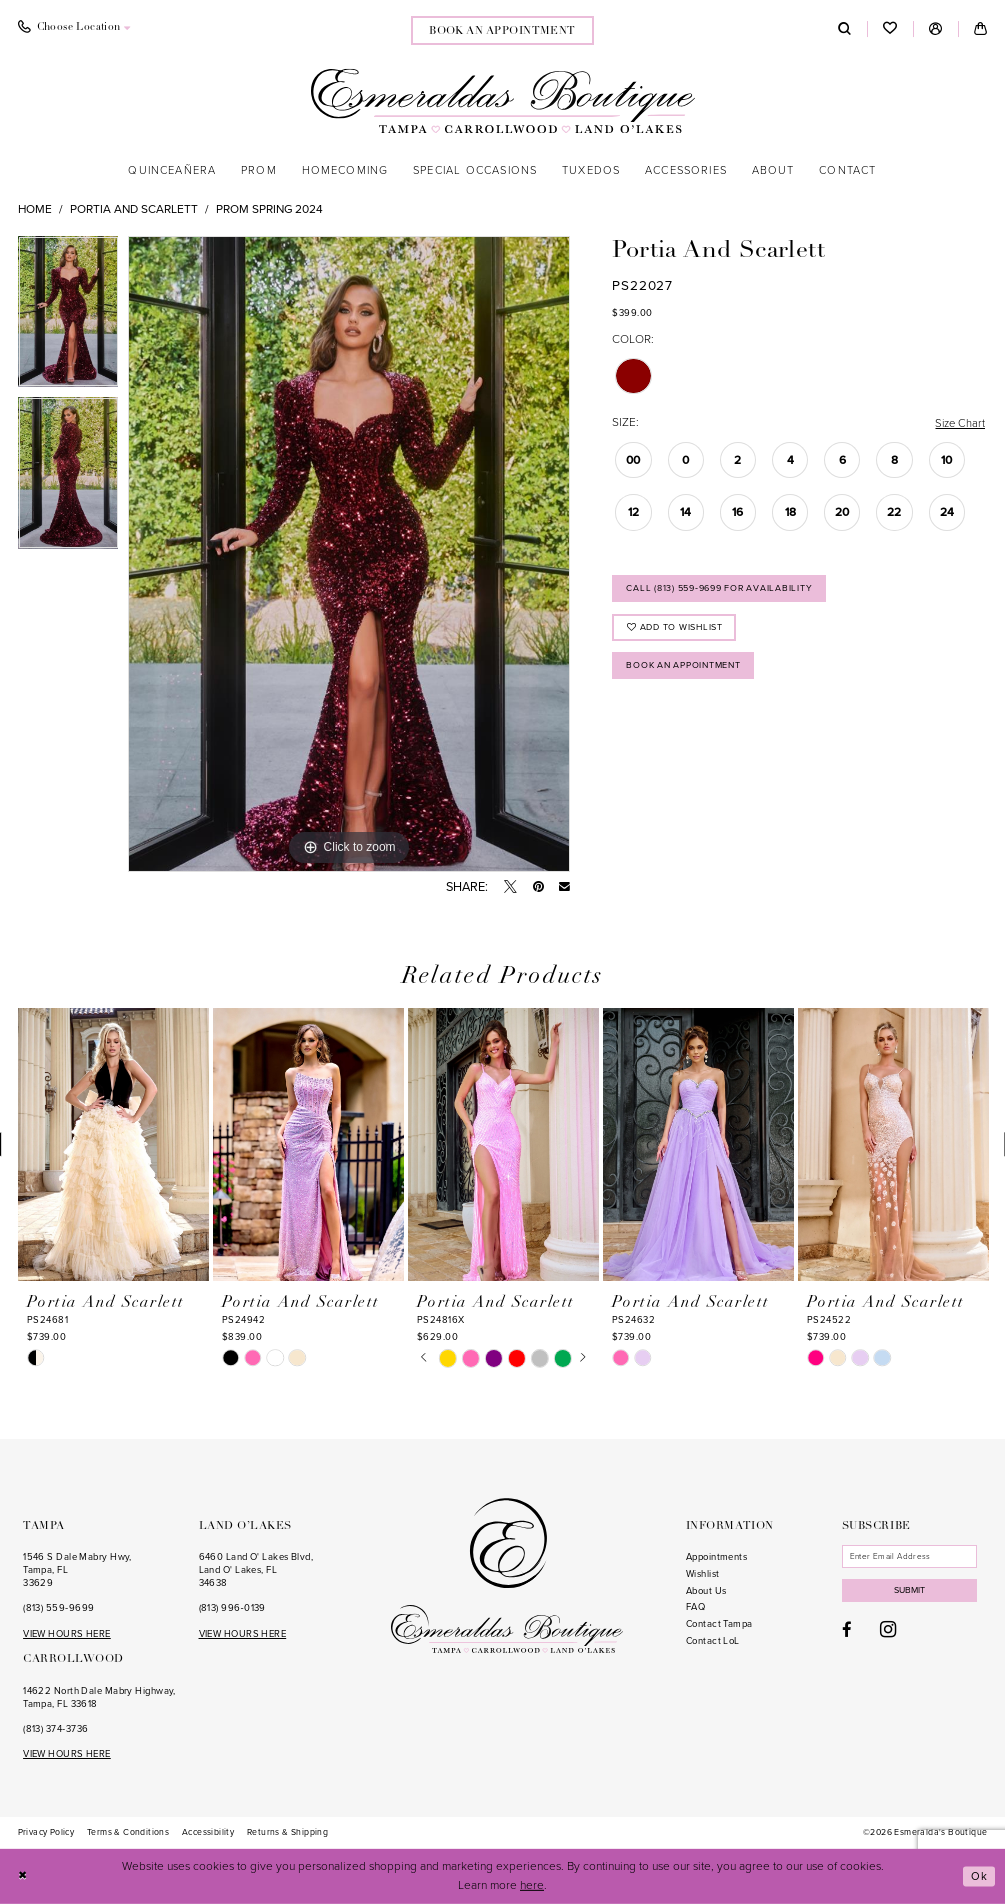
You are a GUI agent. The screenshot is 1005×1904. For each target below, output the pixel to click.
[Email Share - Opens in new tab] (564, 887)
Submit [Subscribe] (914, 1593)
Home (35, 209)
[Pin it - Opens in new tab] (538, 887)
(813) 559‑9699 (58, 1608)
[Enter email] (913, 1557)
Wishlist (703, 1574)
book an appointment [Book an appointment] (502, 31)
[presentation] (114, 1145)
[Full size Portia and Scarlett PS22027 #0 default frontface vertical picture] (349, 554)
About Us (706, 1591)
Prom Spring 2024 (269, 209)
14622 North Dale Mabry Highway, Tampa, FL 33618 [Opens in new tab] (99, 1697)
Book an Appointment (688, 671)
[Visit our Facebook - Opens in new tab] (847, 1633)
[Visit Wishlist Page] (890, 29)
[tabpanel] (68, 317)
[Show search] (844, 29)
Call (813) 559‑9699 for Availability (724, 590)
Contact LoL (713, 1641)
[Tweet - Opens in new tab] (510, 887)
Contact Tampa (719, 1624)
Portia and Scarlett (134, 209)
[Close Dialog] (24, 1876)
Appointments (716, 1557)
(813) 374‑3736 (55, 1729)
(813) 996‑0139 (232, 1608)
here (532, 1885)
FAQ (695, 1607)
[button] (935, 29)
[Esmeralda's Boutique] (502, 100)
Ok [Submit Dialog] (979, 1876)
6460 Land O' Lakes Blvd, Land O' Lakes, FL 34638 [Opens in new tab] (256, 1569)
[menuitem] (74, 29)
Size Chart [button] (958, 423)
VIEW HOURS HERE (67, 1634)
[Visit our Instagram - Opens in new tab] (888, 1632)
